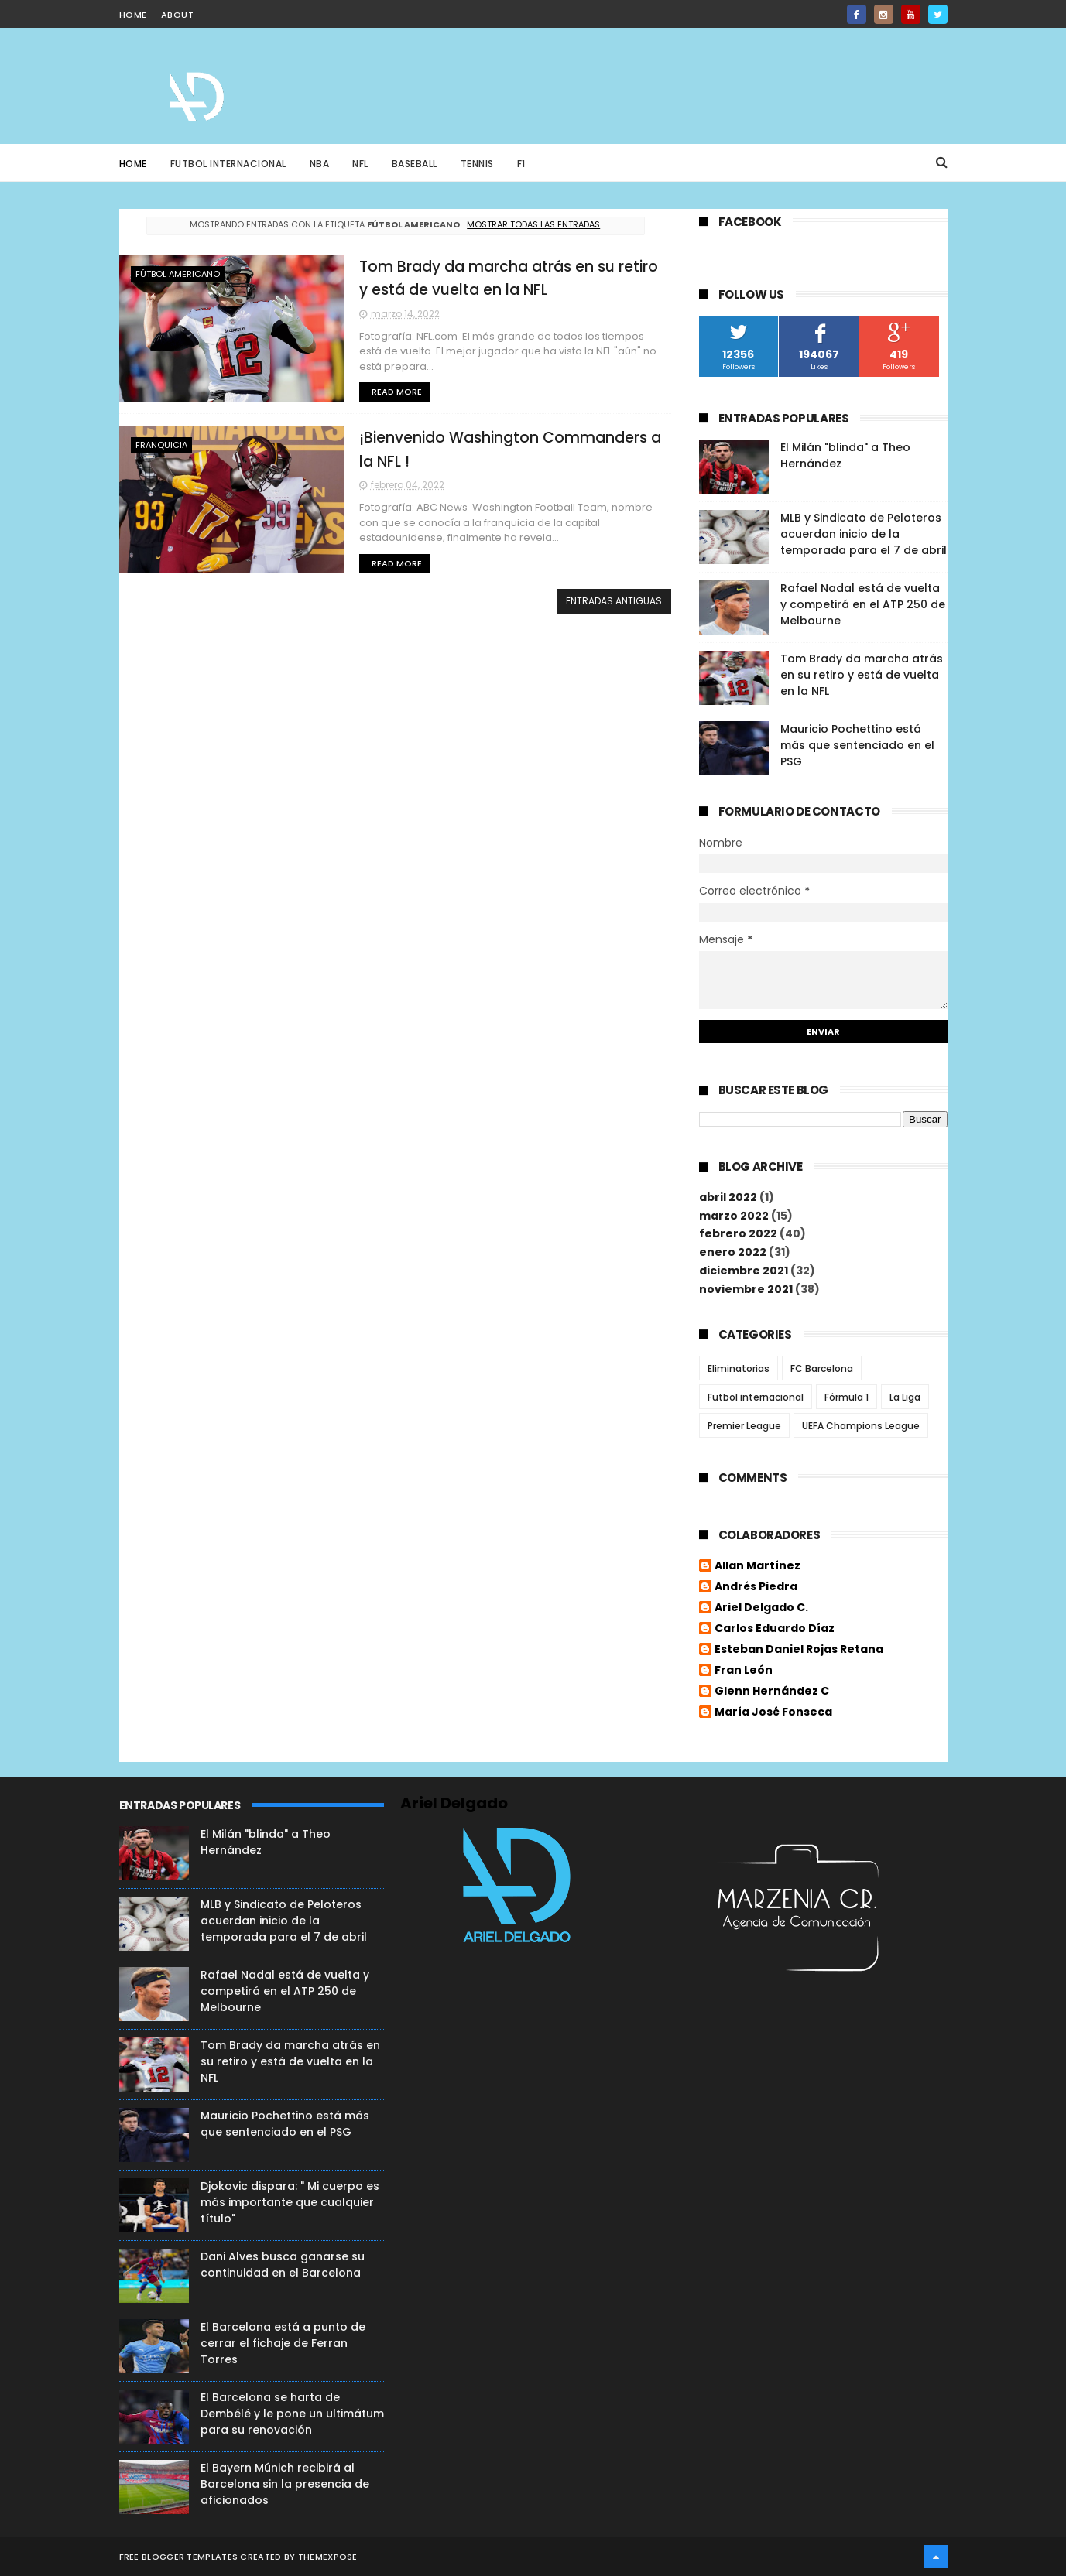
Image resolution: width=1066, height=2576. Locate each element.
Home (133, 163)
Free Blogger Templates (178, 2556)
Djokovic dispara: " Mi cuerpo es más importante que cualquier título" (290, 2202)
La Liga (904, 1397)
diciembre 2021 (743, 1270)
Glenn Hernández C (772, 1692)
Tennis (477, 163)
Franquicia (161, 445)
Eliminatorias (739, 1368)
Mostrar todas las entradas (533, 224)
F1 (521, 163)
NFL (360, 163)
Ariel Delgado (454, 1803)
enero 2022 (732, 1252)
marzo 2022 (734, 1215)
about (177, 15)
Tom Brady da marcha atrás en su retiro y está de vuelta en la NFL (861, 675)
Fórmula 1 (846, 1397)
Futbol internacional (756, 1397)
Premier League (744, 1425)
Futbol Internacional (228, 163)
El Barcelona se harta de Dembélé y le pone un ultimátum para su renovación (292, 2413)
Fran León (744, 1671)
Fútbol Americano (177, 274)
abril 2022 (728, 1197)
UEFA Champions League (861, 1425)
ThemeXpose (328, 2556)
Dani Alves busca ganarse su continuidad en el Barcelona (283, 2264)
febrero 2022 (738, 1233)
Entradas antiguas (614, 600)
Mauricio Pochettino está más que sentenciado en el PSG (857, 745)
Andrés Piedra (756, 1587)
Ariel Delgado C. (761, 1608)
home (133, 15)
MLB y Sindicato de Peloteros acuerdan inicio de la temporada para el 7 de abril (863, 534)
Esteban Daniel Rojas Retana (799, 1650)
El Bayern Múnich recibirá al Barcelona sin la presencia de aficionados (285, 2484)
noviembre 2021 (746, 1289)
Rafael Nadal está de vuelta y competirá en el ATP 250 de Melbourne (862, 604)
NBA (320, 163)
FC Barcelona (821, 1368)
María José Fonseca (773, 1712)
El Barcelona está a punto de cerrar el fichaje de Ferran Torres (283, 2343)
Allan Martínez (757, 1566)
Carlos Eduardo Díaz (775, 1629)
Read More (397, 391)
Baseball (414, 163)
